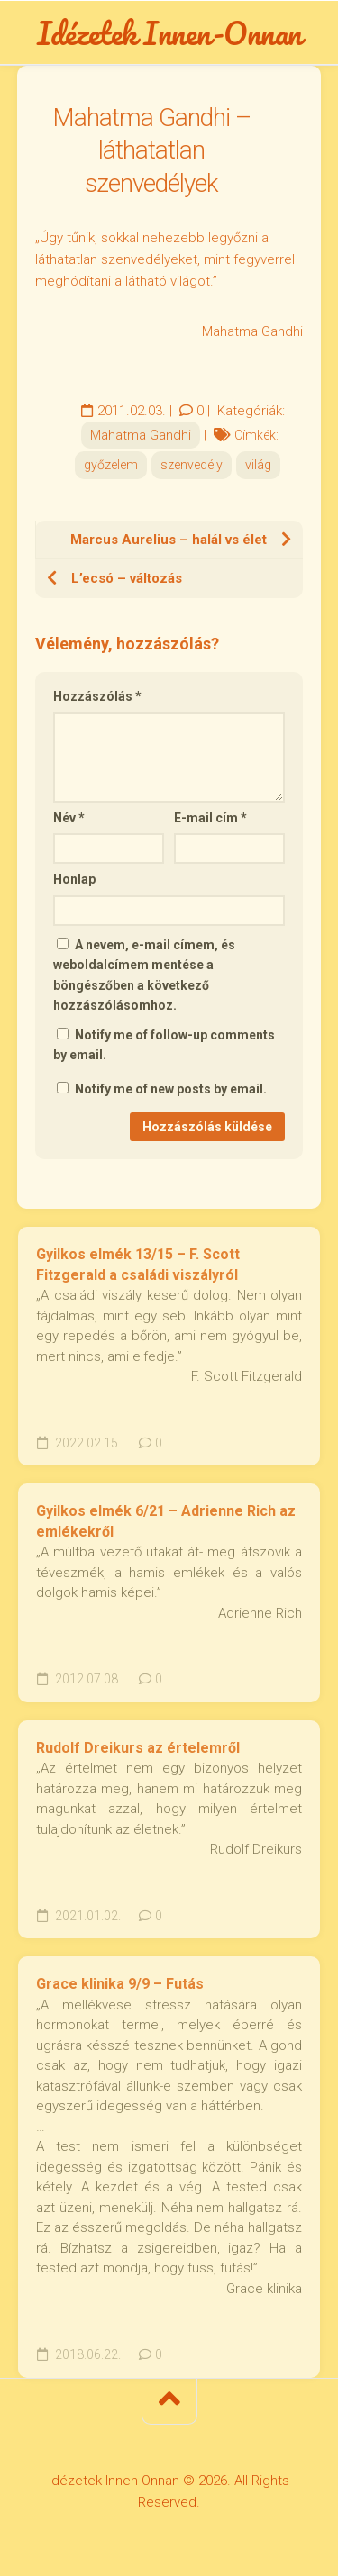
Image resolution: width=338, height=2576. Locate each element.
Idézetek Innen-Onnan (169, 32)
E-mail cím (210, 818)
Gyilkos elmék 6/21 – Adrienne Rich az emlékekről (166, 1521)
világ (258, 465)
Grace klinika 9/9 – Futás (120, 1983)
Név (69, 818)
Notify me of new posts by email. (171, 1089)
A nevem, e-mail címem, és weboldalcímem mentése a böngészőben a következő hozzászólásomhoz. (144, 975)
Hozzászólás (97, 696)
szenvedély (191, 465)
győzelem (111, 465)
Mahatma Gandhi (140, 435)
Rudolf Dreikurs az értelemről (138, 1747)
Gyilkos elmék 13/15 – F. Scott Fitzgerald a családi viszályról (138, 1264)
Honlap (74, 879)
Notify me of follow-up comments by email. (164, 1045)
